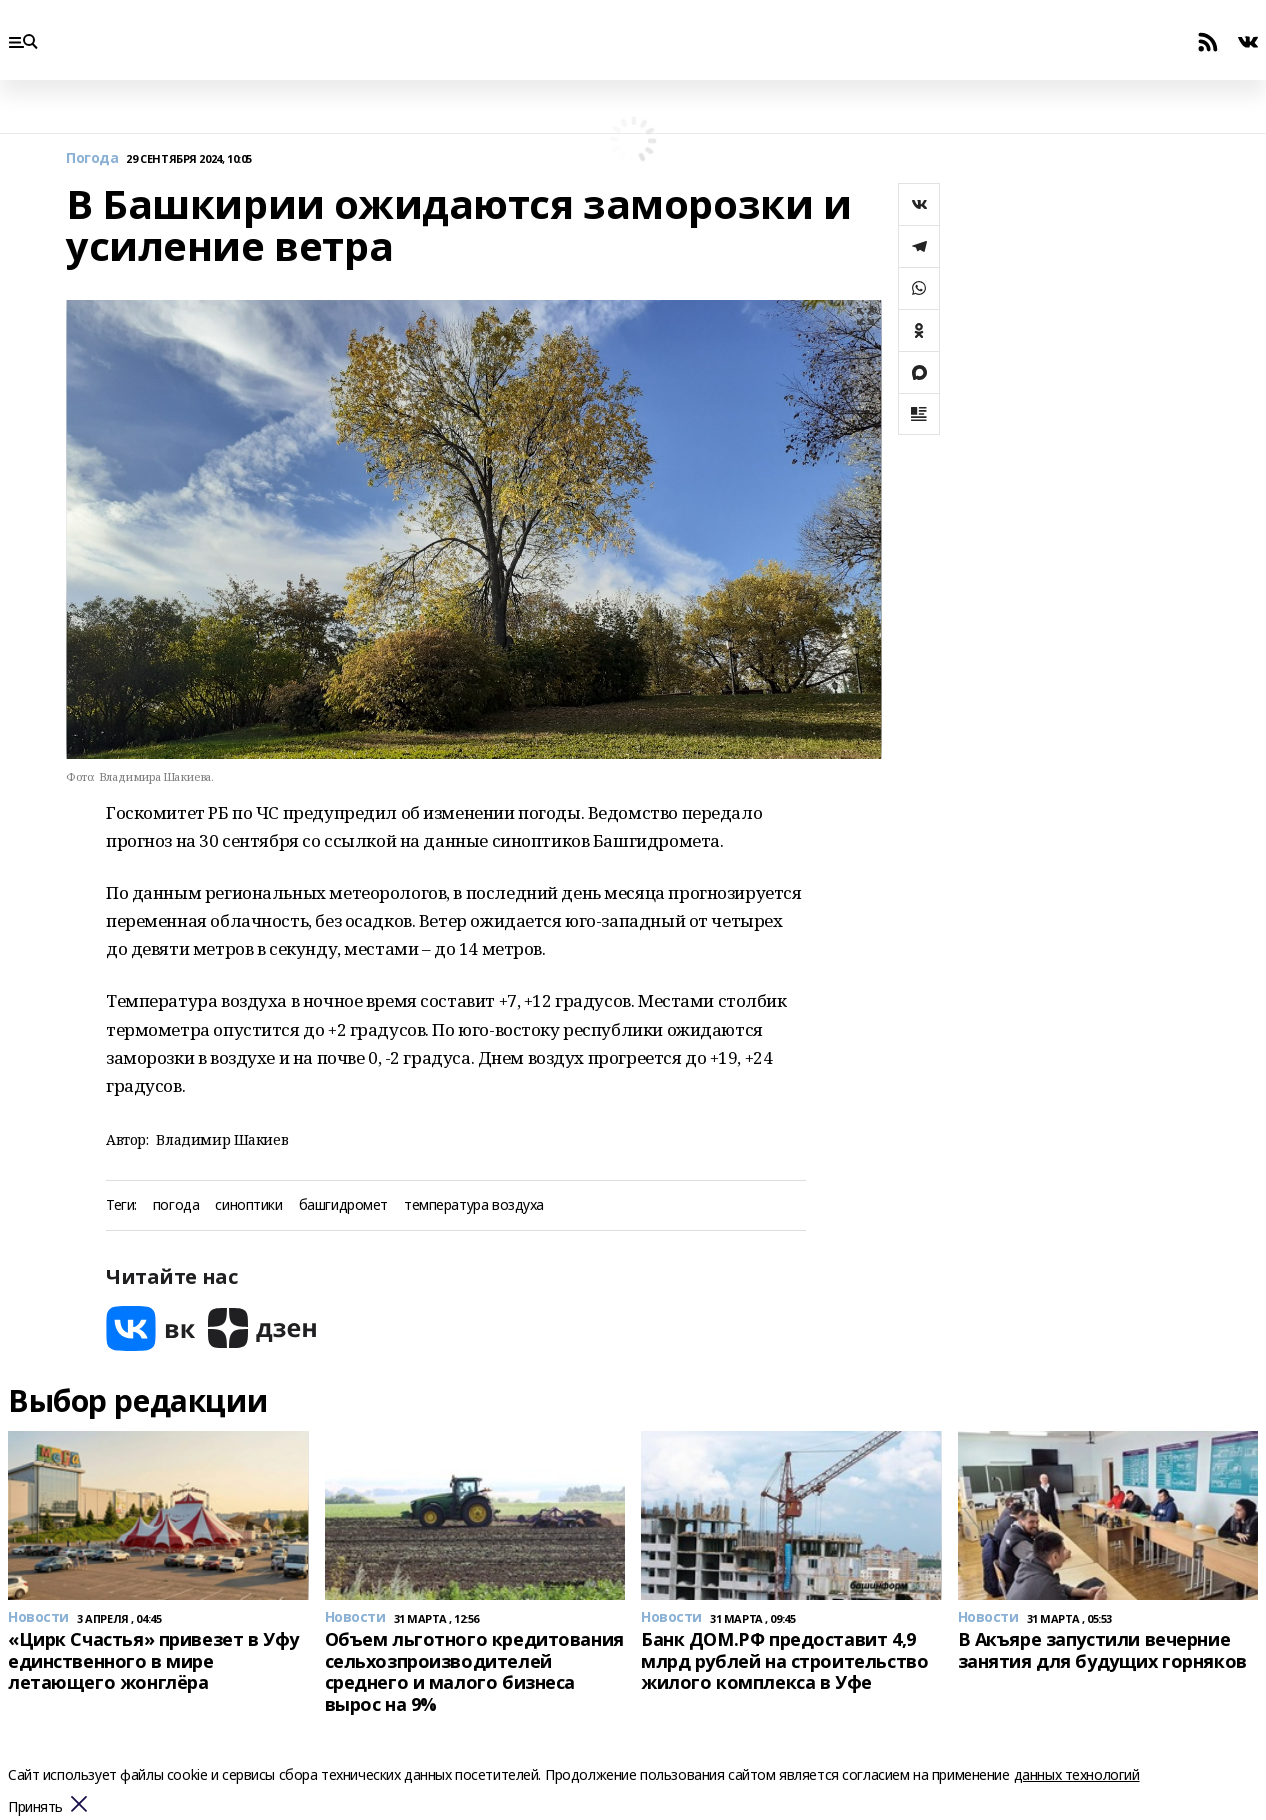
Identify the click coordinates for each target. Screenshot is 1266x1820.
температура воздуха (474, 1205)
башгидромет (343, 1205)
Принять (35, 1807)
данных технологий (1077, 1774)
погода (176, 1205)
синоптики (248, 1205)
